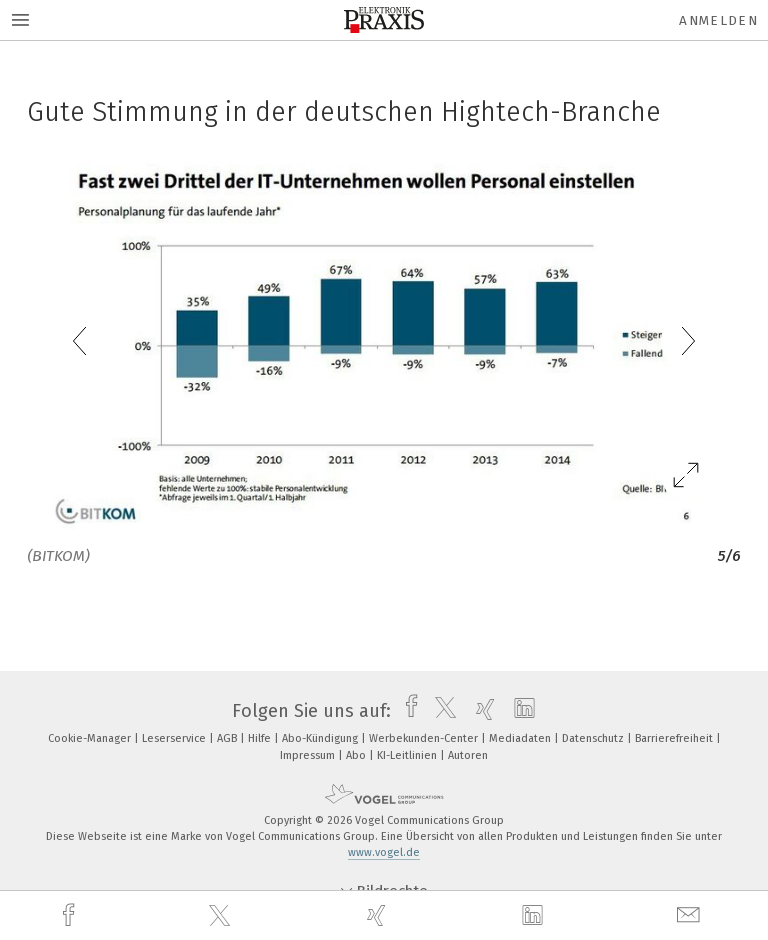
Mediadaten (521, 738)
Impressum (309, 755)
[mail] (691, 915)
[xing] (379, 915)
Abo (357, 755)
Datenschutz (594, 738)
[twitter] (222, 916)
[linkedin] (535, 916)
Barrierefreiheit (675, 738)
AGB (228, 738)
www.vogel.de (384, 852)
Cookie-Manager (91, 738)
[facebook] (71, 915)
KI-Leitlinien (408, 755)
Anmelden (718, 20)
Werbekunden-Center (425, 738)
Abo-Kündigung (321, 738)
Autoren (468, 755)
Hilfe (261, 738)
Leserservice (175, 738)
